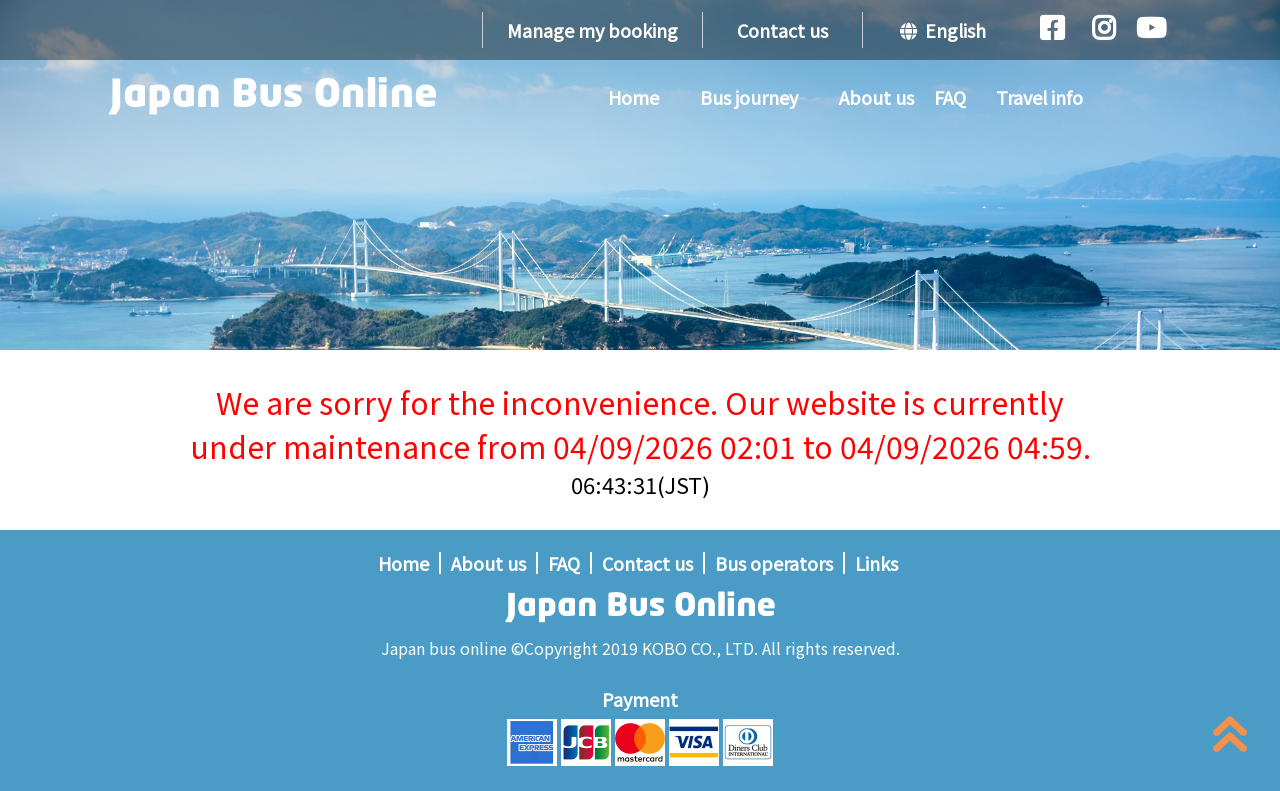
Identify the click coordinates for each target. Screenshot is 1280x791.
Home (633, 97)
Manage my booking (592, 30)
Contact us (782, 30)
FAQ (950, 97)
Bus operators (774, 563)
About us (876, 97)
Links (876, 563)
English (943, 30)
